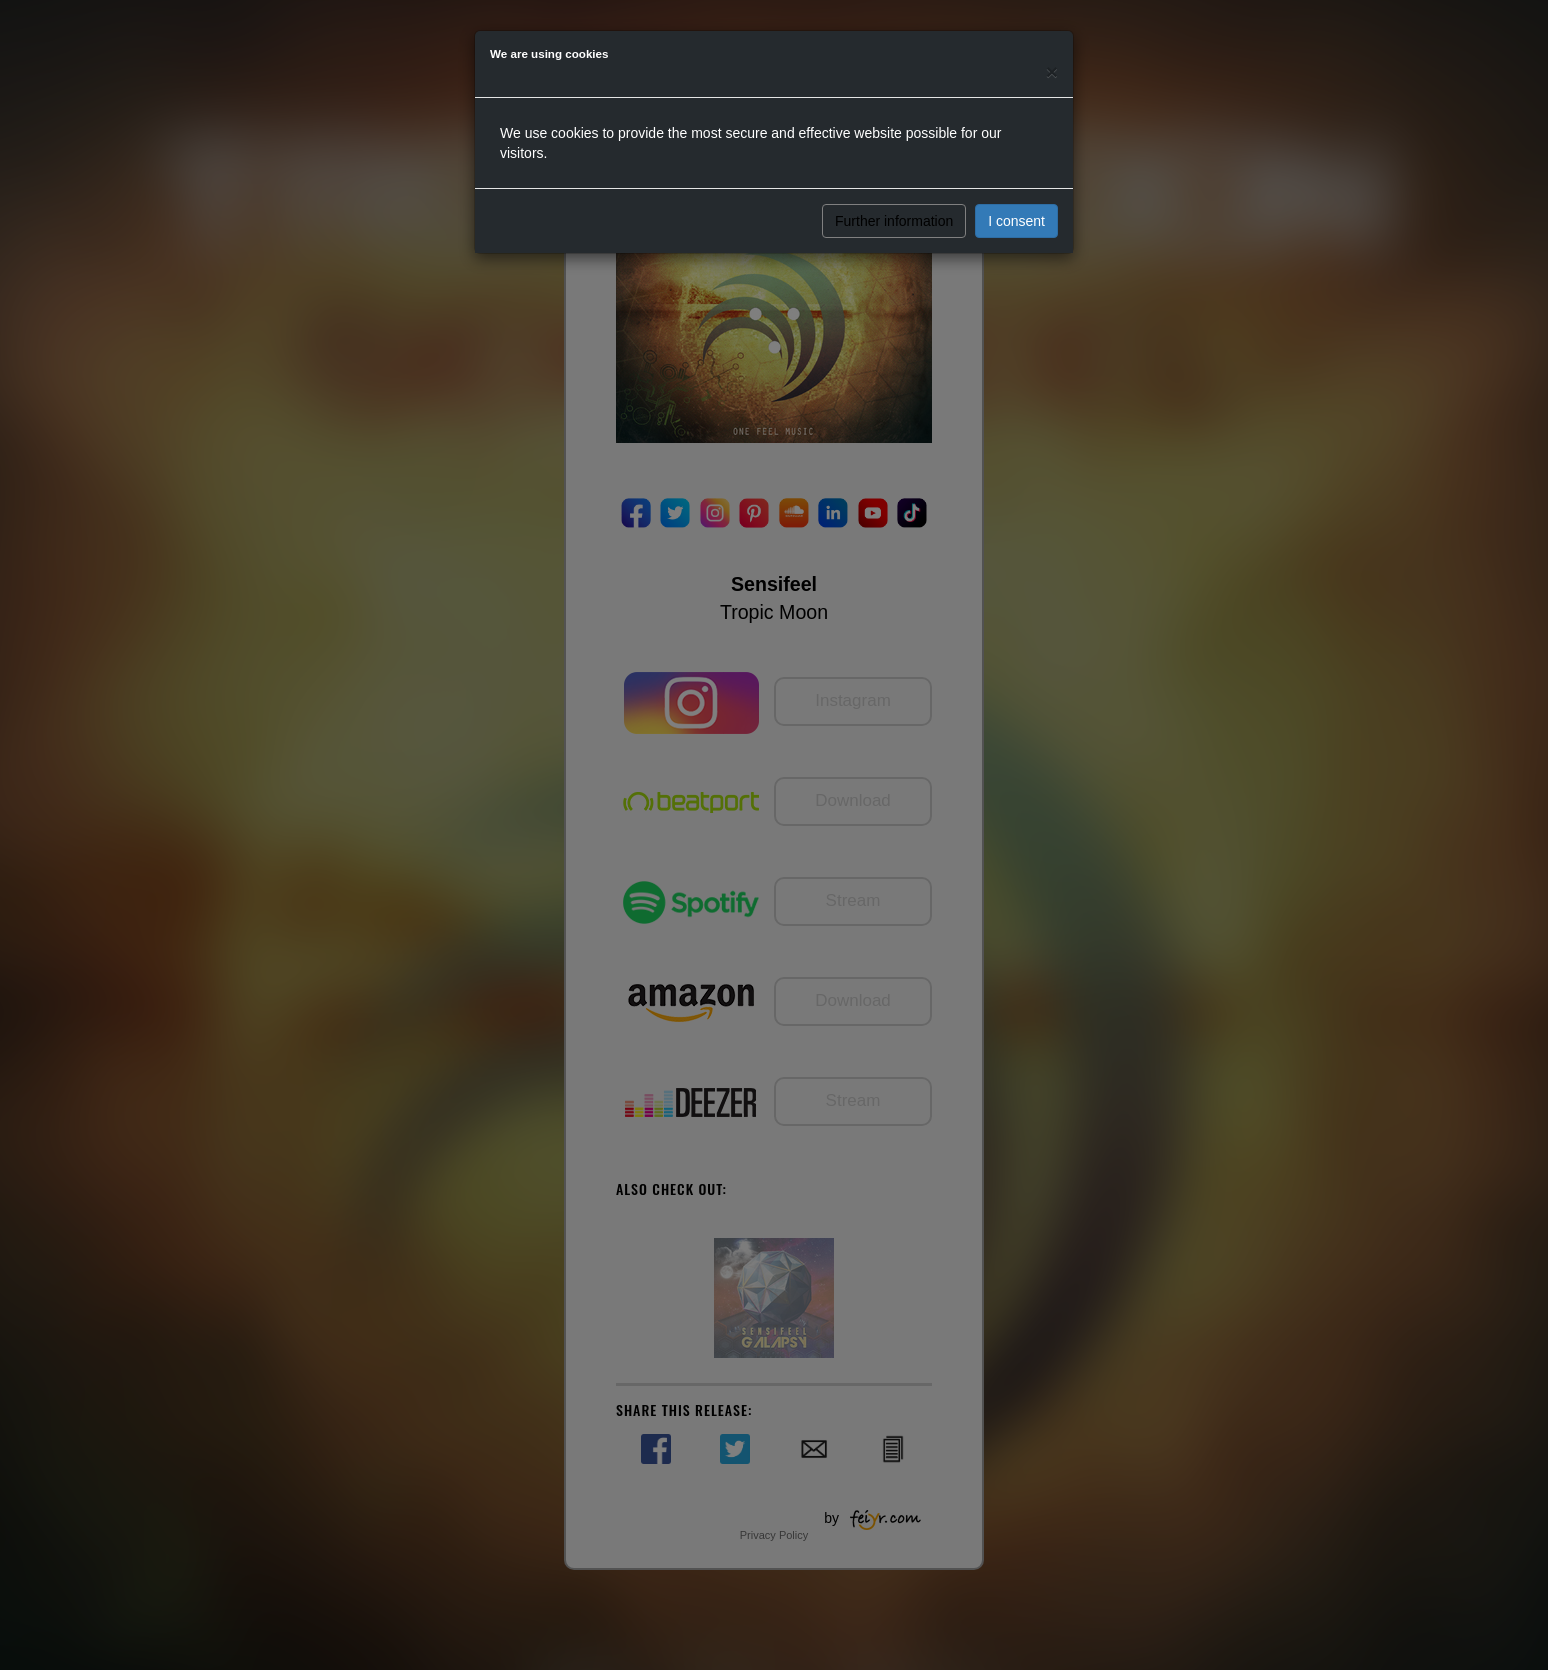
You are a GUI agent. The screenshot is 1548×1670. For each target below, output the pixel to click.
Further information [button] (894, 221)
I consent (1016, 221)
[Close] (1052, 71)
